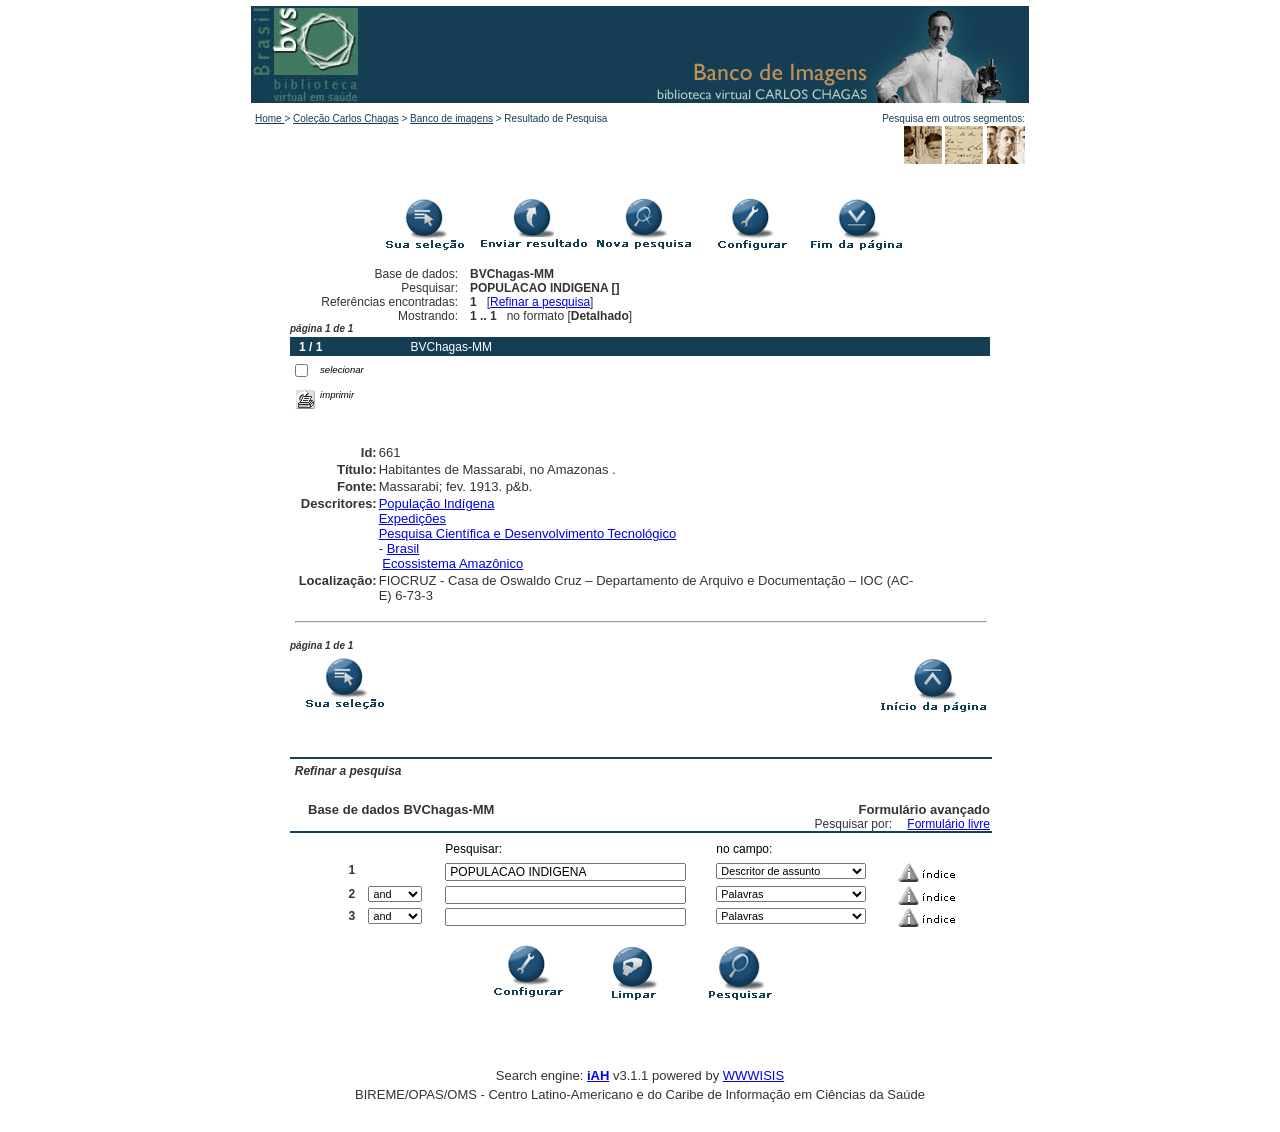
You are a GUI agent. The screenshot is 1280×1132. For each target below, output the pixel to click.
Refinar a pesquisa (540, 302)
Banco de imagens (451, 118)
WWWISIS (753, 1075)
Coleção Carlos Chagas (346, 118)
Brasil (403, 548)
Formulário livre (948, 824)
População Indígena (437, 503)
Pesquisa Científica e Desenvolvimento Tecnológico (527, 533)
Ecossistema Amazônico (452, 563)
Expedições (412, 518)
